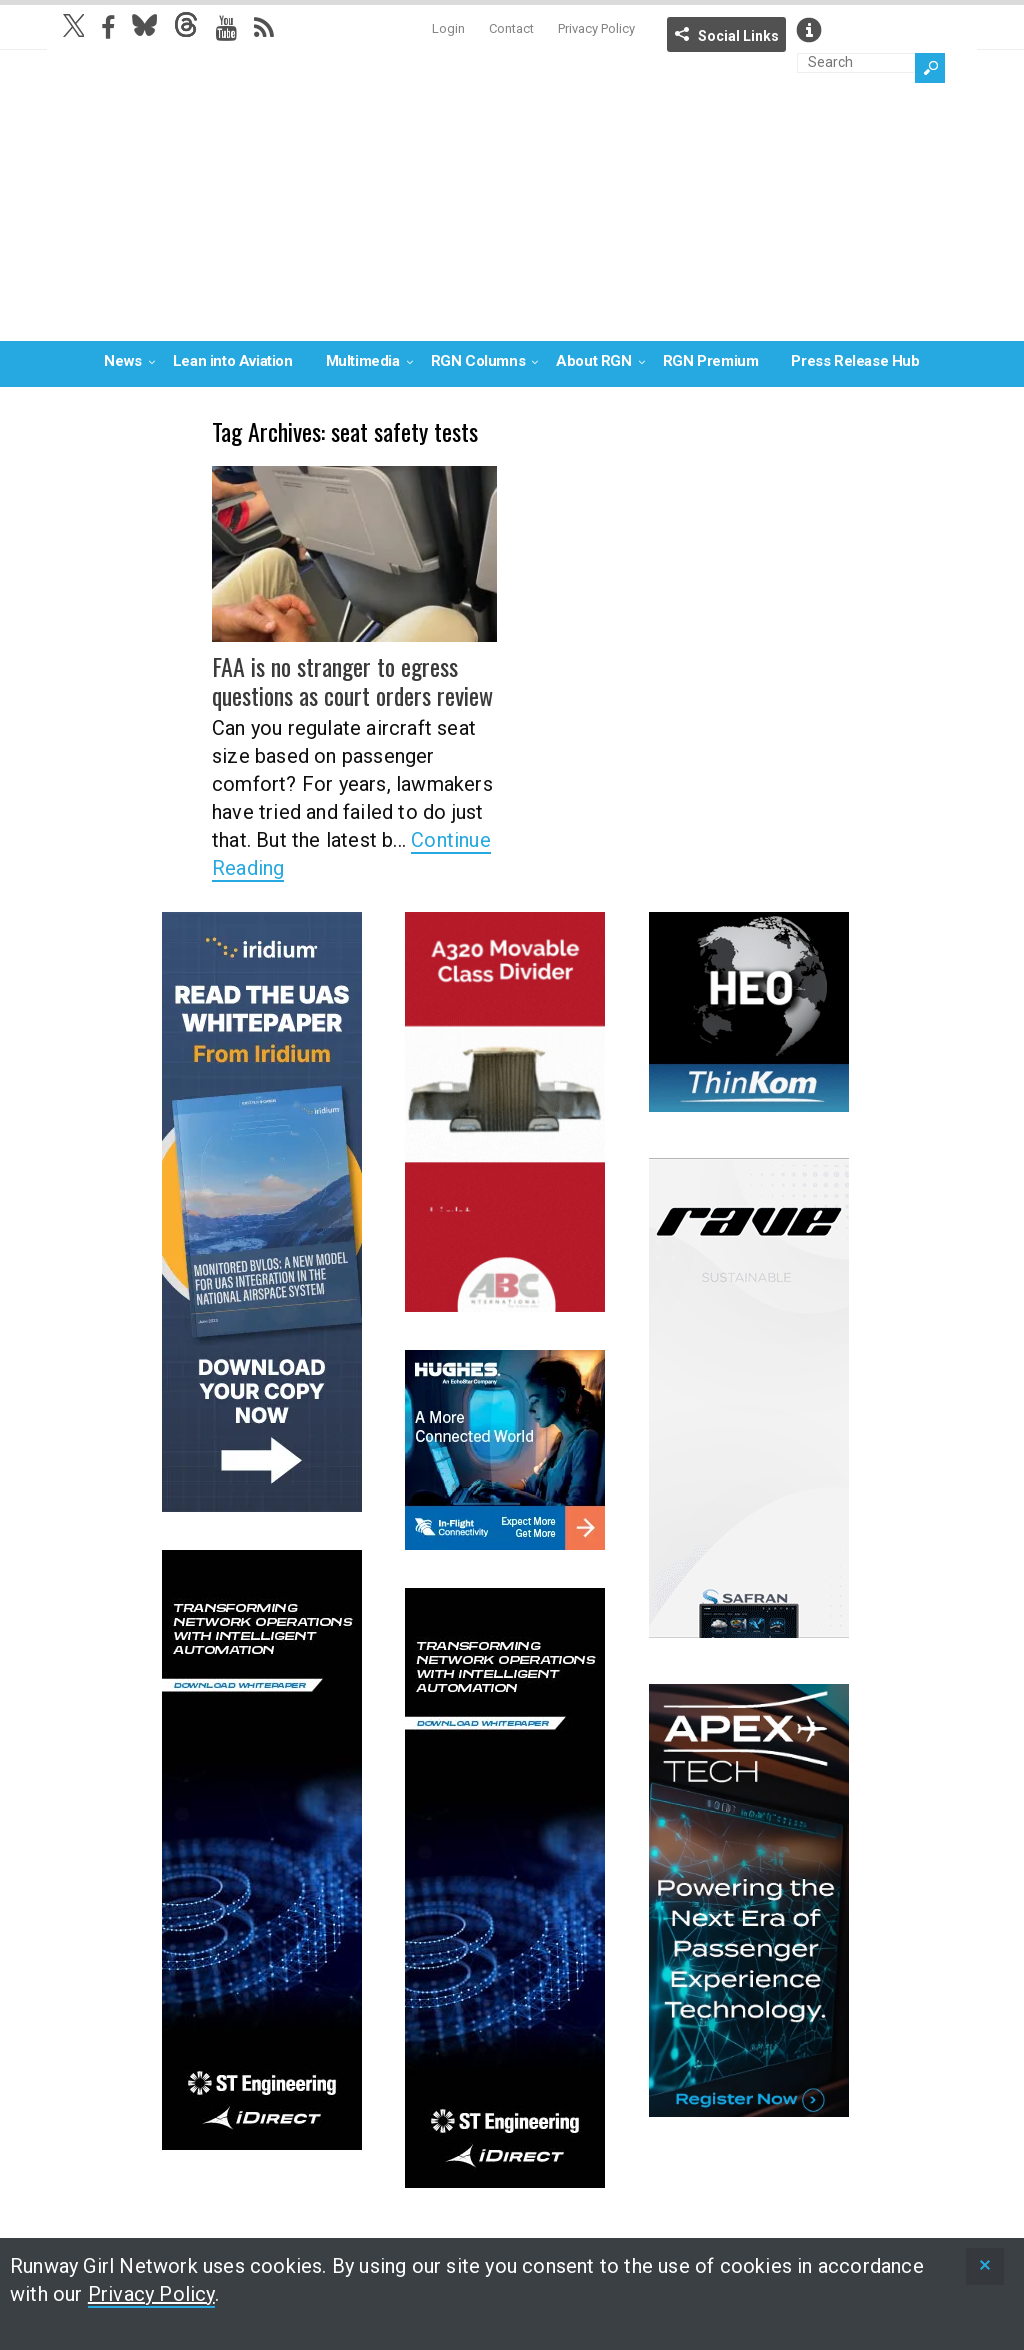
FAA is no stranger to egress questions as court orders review (352, 680)
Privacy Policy (596, 28)
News (122, 361)
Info (809, 30)
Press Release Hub (855, 361)
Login (448, 28)
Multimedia (363, 361)
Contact (511, 28)
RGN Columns (478, 361)
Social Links (738, 36)
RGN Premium (711, 361)
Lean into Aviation (233, 361)
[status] (985, 2266)
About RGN (593, 361)
